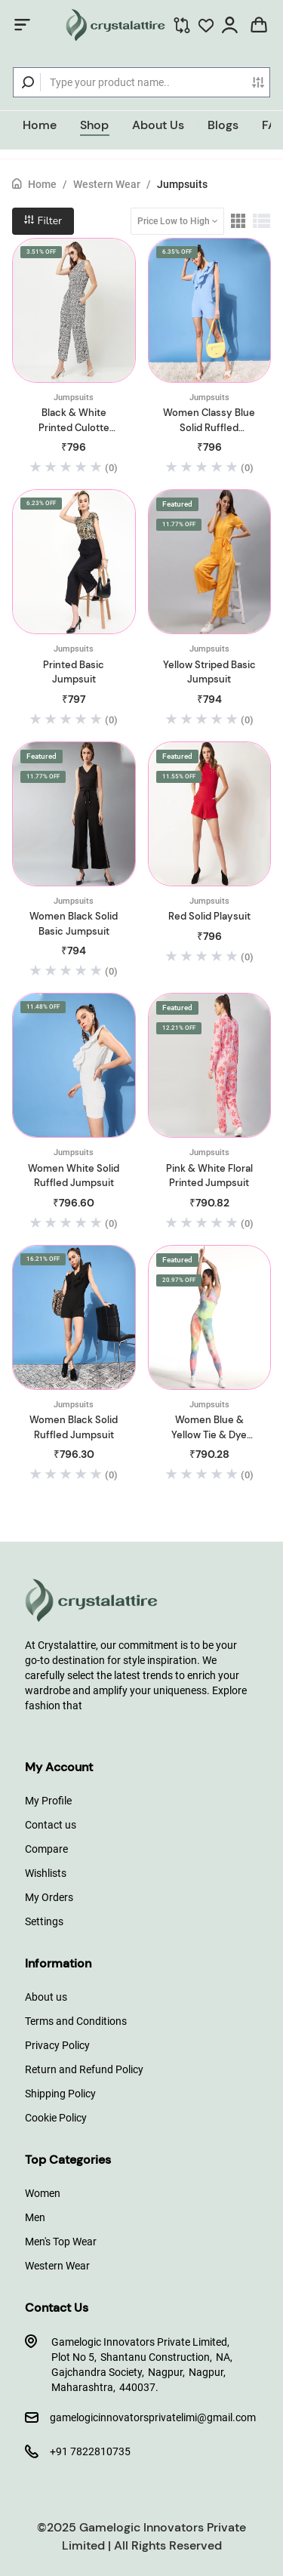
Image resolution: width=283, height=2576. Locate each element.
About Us (158, 125)
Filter (43, 221)
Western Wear (106, 184)
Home (40, 125)
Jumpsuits (182, 184)
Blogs (223, 125)
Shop (94, 125)
